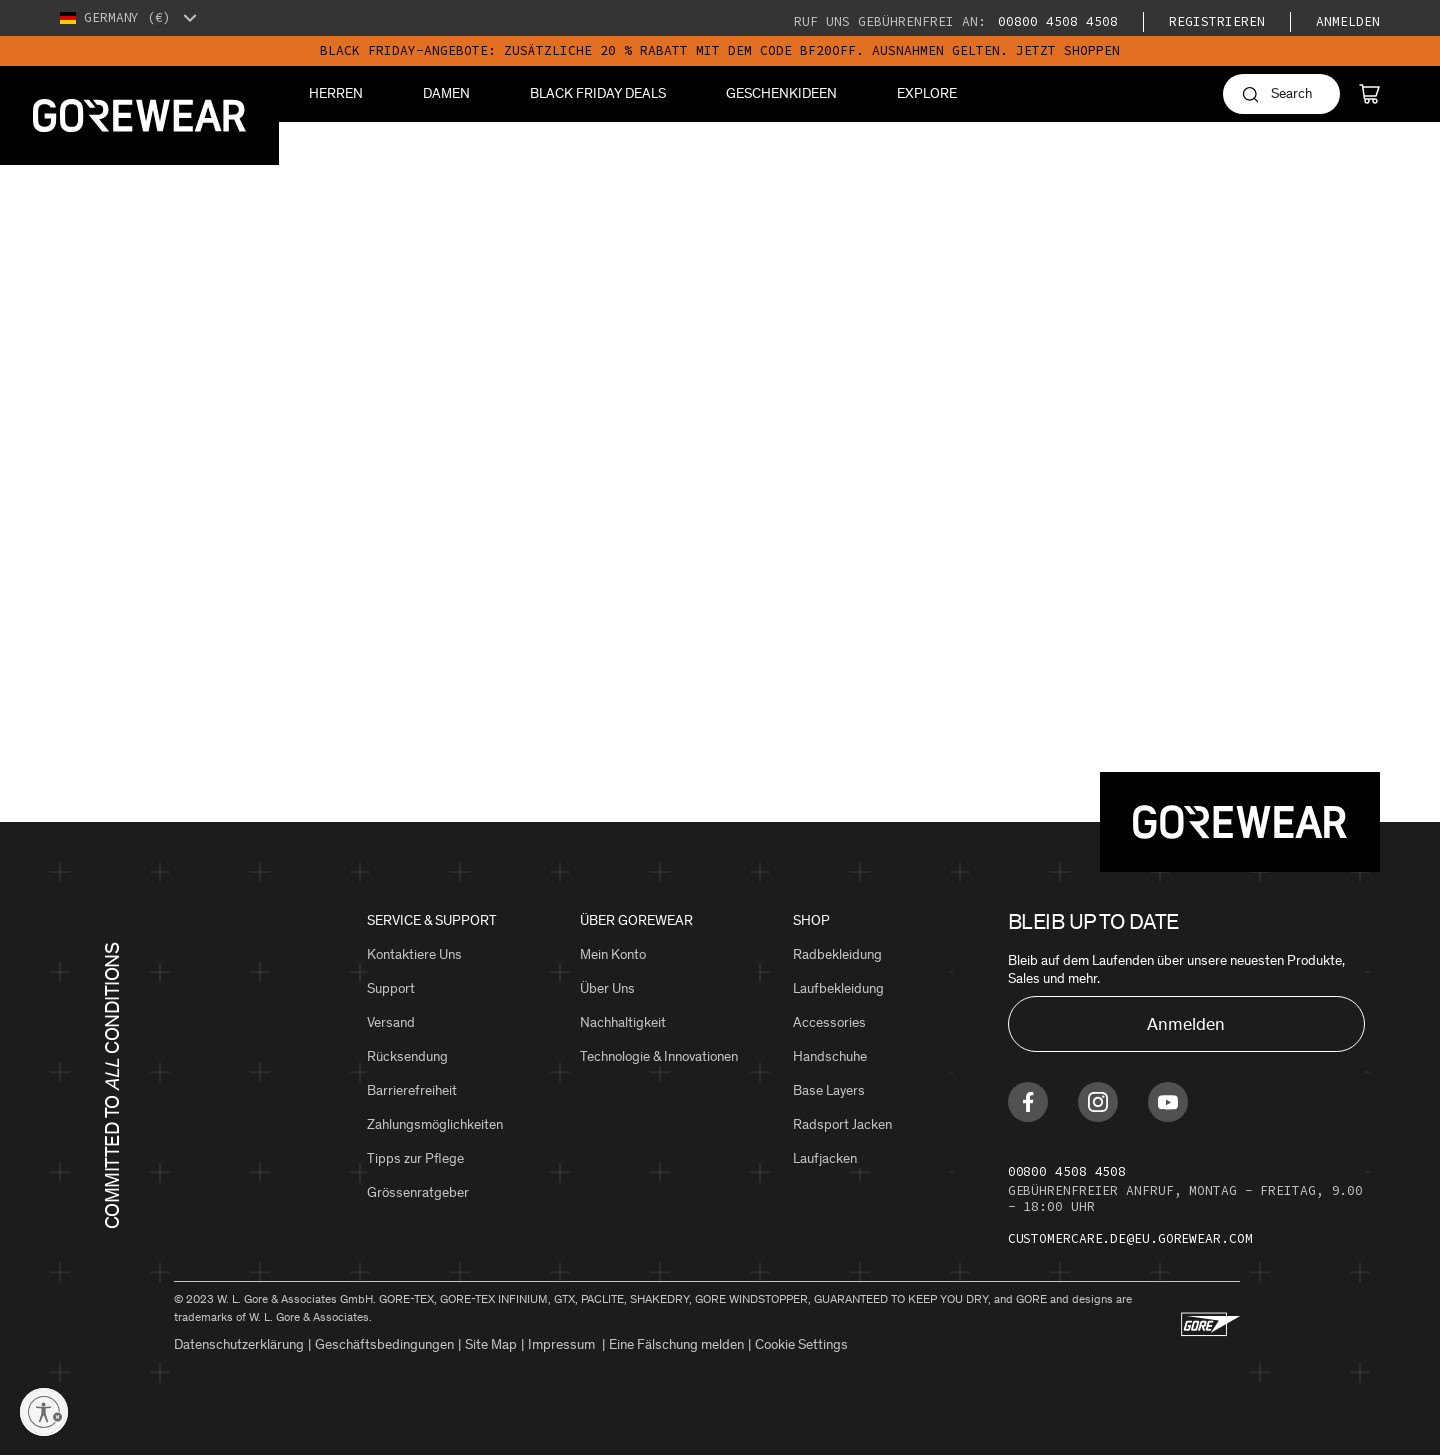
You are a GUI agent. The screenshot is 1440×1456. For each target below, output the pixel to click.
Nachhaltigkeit (623, 1022)
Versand (391, 1022)
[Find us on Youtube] (1168, 1102)
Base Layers (829, 1090)
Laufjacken (825, 1158)
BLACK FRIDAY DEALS (598, 93)
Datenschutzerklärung (239, 1344)
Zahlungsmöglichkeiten (435, 1124)
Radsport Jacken (842, 1124)
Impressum (563, 1344)
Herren (336, 93)
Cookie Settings (801, 1344)
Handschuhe (830, 1056)
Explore (927, 93)
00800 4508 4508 (1054, 21)
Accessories (829, 1022)
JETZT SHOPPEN (1068, 50)
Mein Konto (613, 954)
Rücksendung (407, 1056)
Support (391, 988)
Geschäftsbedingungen (384, 1344)
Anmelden (1348, 21)
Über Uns (607, 988)
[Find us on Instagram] (1098, 1102)
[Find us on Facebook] (1028, 1102)
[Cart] (1369, 94)
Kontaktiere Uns (414, 954)
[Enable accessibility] (44, 1412)
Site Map (491, 1344)
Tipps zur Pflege (415, 1158)
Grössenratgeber (418, 1192)
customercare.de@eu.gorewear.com (1130, 1238)
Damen (446, 93)
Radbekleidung (837, 954)
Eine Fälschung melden (676, 1344)
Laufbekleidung (838, 988)
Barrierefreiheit (412, 1090)
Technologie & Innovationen (659, 1056)
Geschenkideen (781, 93)
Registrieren (1217, 21)
